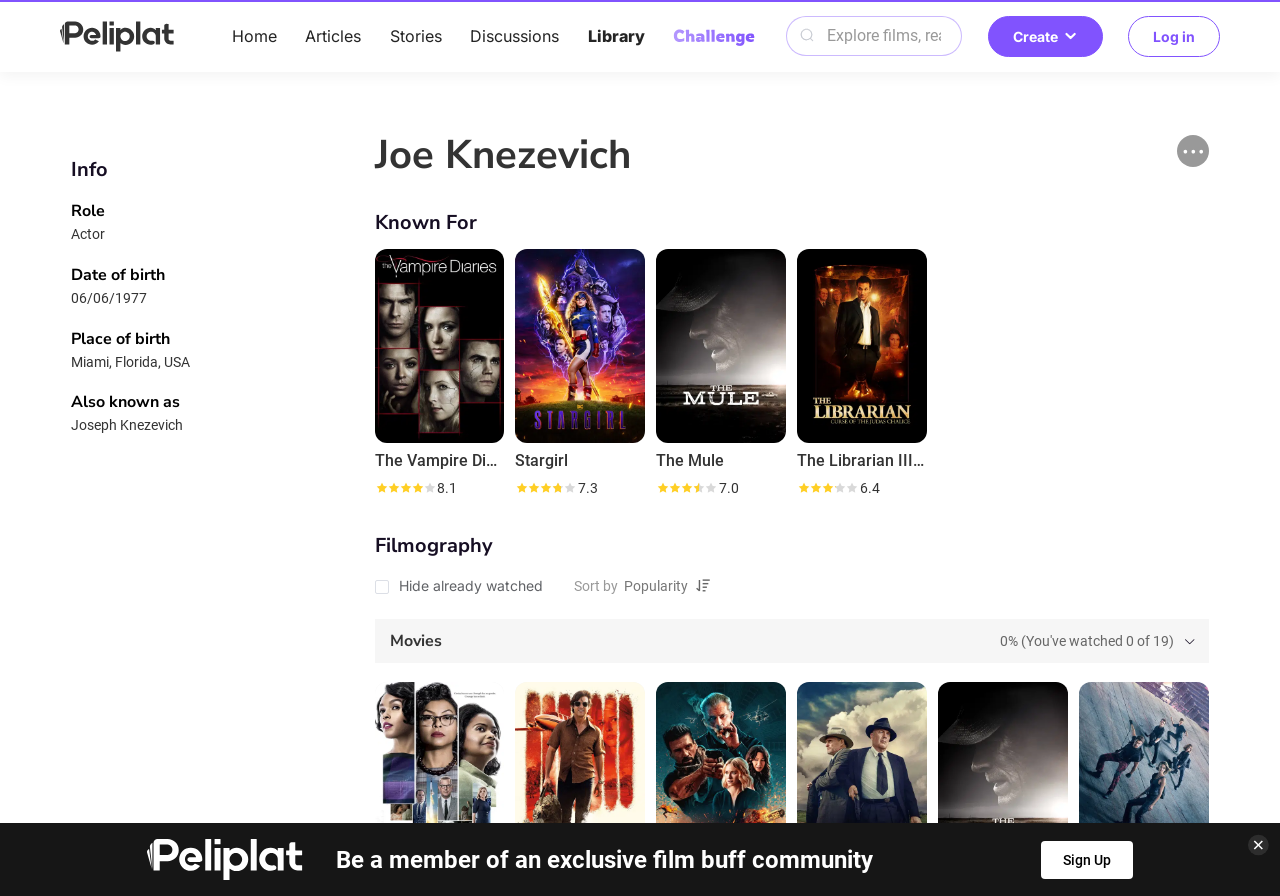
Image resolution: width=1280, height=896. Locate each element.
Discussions (514, 36)
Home (254, 36)
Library (616, 36)
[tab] (792, 641)
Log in (1174, 36)
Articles (333, 36)
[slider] (405, 488)
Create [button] (1045, 36)
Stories (416, 36)
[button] (1193, 151)
